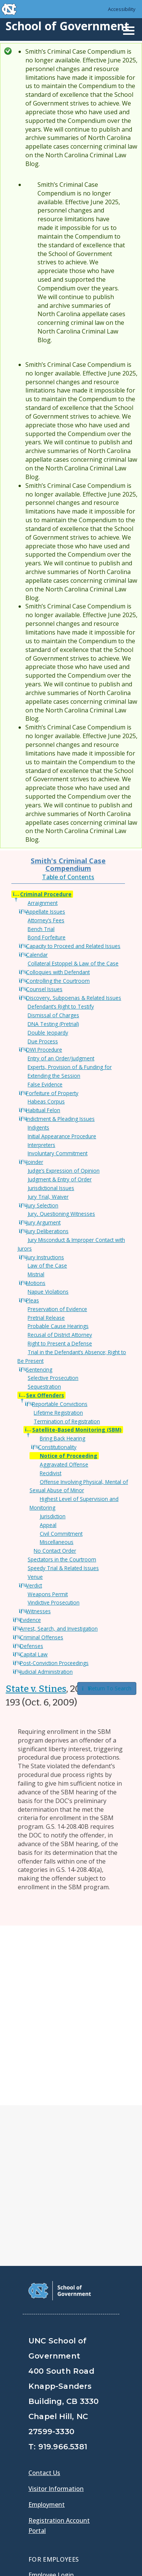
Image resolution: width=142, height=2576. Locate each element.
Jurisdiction (53, 1516)
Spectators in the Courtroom (62, 1559)
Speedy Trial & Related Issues (63, 1568)
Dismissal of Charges (53, 1015)
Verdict (34, 1585)
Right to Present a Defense (60, 1343)
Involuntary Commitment (57, 1153)
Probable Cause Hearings (58, 1326)
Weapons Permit (48, 1594)
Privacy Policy (50, 2538)
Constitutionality (57, 1447)
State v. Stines (36, 1689)
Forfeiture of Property (52, 1093)
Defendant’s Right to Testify (61, 1006)
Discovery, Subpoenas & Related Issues (73, 997)
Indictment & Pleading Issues (60, 1118)
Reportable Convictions (59, 1403)
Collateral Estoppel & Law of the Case (73, 963)
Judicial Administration (46, 1671)
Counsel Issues (44, 989)
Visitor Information (56, 2309)
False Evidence (45, 1084)
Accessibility (122, 9)
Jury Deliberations (47, 1231)
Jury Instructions (45, 1257)
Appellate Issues (45, 911)
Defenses (31, 1646)
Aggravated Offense (64, 1464)
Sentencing (39, 1369)
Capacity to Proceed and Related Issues (73, 946)
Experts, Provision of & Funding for (70, 1067)
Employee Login (51, 2395)
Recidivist (50, 1473)
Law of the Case (47, 1265)
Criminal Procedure (46, 894)
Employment (46, 2325)
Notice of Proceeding (68, 1455)
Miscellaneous (56, 1542)
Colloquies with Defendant (58, 972)
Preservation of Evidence (57, 1309)
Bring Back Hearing (62, 1438)
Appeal (48, 1525)
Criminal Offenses (41, 1637)
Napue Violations (48, 1291)
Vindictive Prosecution (54, 1602)
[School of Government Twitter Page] (55, 2448)
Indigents (38, 1127)
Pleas (32, 1300)
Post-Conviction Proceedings (54, 1663)
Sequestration (44, 1386)
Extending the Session (54, 1075)
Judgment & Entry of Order (60, 1179)
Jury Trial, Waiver (48, 1196)
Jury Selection (42, 1205)
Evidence (30, 1619)
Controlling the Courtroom (58, 980)
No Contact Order (55, 1550)
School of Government (67, 26)
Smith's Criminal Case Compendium (68, 864)
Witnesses (38, 1611)
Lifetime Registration (58, 1412)
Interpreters (41, 1144)
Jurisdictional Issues (51, 1188)
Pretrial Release (46, 1317)
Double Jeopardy (48, 1032)
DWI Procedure (44, 1049)
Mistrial (36, 1274)
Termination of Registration (67, 1421)
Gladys (39, 2416)
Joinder (34, 1161)
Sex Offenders (45, 1395)
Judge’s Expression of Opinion (64, 1170)
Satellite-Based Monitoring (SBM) (77, 1429)
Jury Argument (43, 1222)
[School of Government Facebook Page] (35, 2448)
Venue (35, 1576)
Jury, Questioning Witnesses (61, 1213)
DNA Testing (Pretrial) (53, 1023)
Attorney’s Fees (46, 920)
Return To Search (107, 1688)
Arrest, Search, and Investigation (59, 1628)
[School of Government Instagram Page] (94, 2448)
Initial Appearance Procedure (62, 1136)
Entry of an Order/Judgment (61, 1058)
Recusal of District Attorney (60, 1334)
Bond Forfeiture (47, 937)
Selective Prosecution (53, 1377)
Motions (35, 1282)
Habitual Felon (43, 1110)
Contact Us (44, 2293)
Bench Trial (41, 929)
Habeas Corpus (46, 1101)
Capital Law (34, 1654)
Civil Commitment (61, 1533)
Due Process (43, 1041)
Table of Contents (68, 877)
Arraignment (43, 902)
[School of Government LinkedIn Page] (75, 2448)
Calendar (37, 954)
